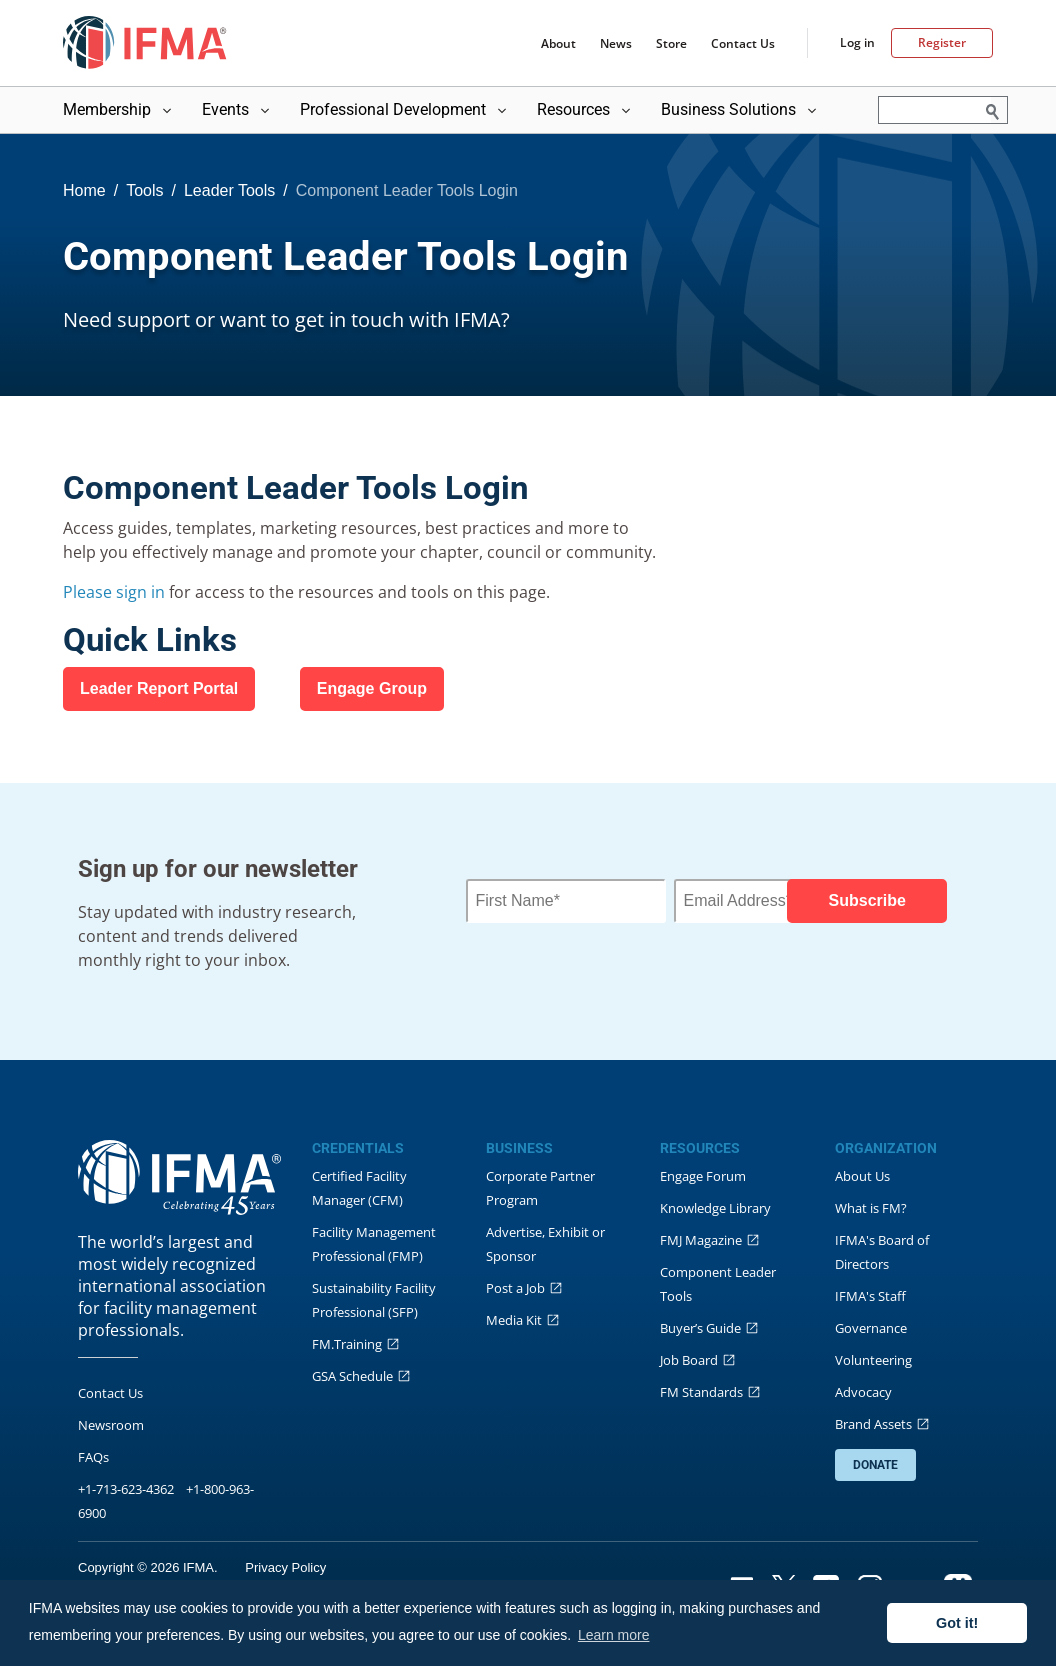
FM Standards (701, 1392)
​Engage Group (372, 688)
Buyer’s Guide (700, 1328)
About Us (862, 1176)
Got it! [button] (957, 1623)
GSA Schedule (352, 1376)
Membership (119, 109)
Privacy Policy (285, 1567)
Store (671, 43)
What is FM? (871, 1208)
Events (237, 109)
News (616, 43)
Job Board (689, 1360)
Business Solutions (740, 109)
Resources (585, 109)
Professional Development (405, 109)
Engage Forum (703, 1176)
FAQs (93, 1457)
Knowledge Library (715, 1208)
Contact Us (743, 43)
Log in (857, 43)
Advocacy (863, 1392)
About (558, 43)
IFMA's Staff (870, 1296)
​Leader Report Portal (159, 688)
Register (942, 42)
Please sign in (116, 592)
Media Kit (514, 1320)
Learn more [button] (614, 1635)
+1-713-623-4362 (126, 1489)
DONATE (875, 1465)
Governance (871, 1328)
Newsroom (111, 1425)
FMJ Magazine (701, 1240)
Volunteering (873, 1360)
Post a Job (515, 1288)
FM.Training (347, 1344)
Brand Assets (873, 1424)
